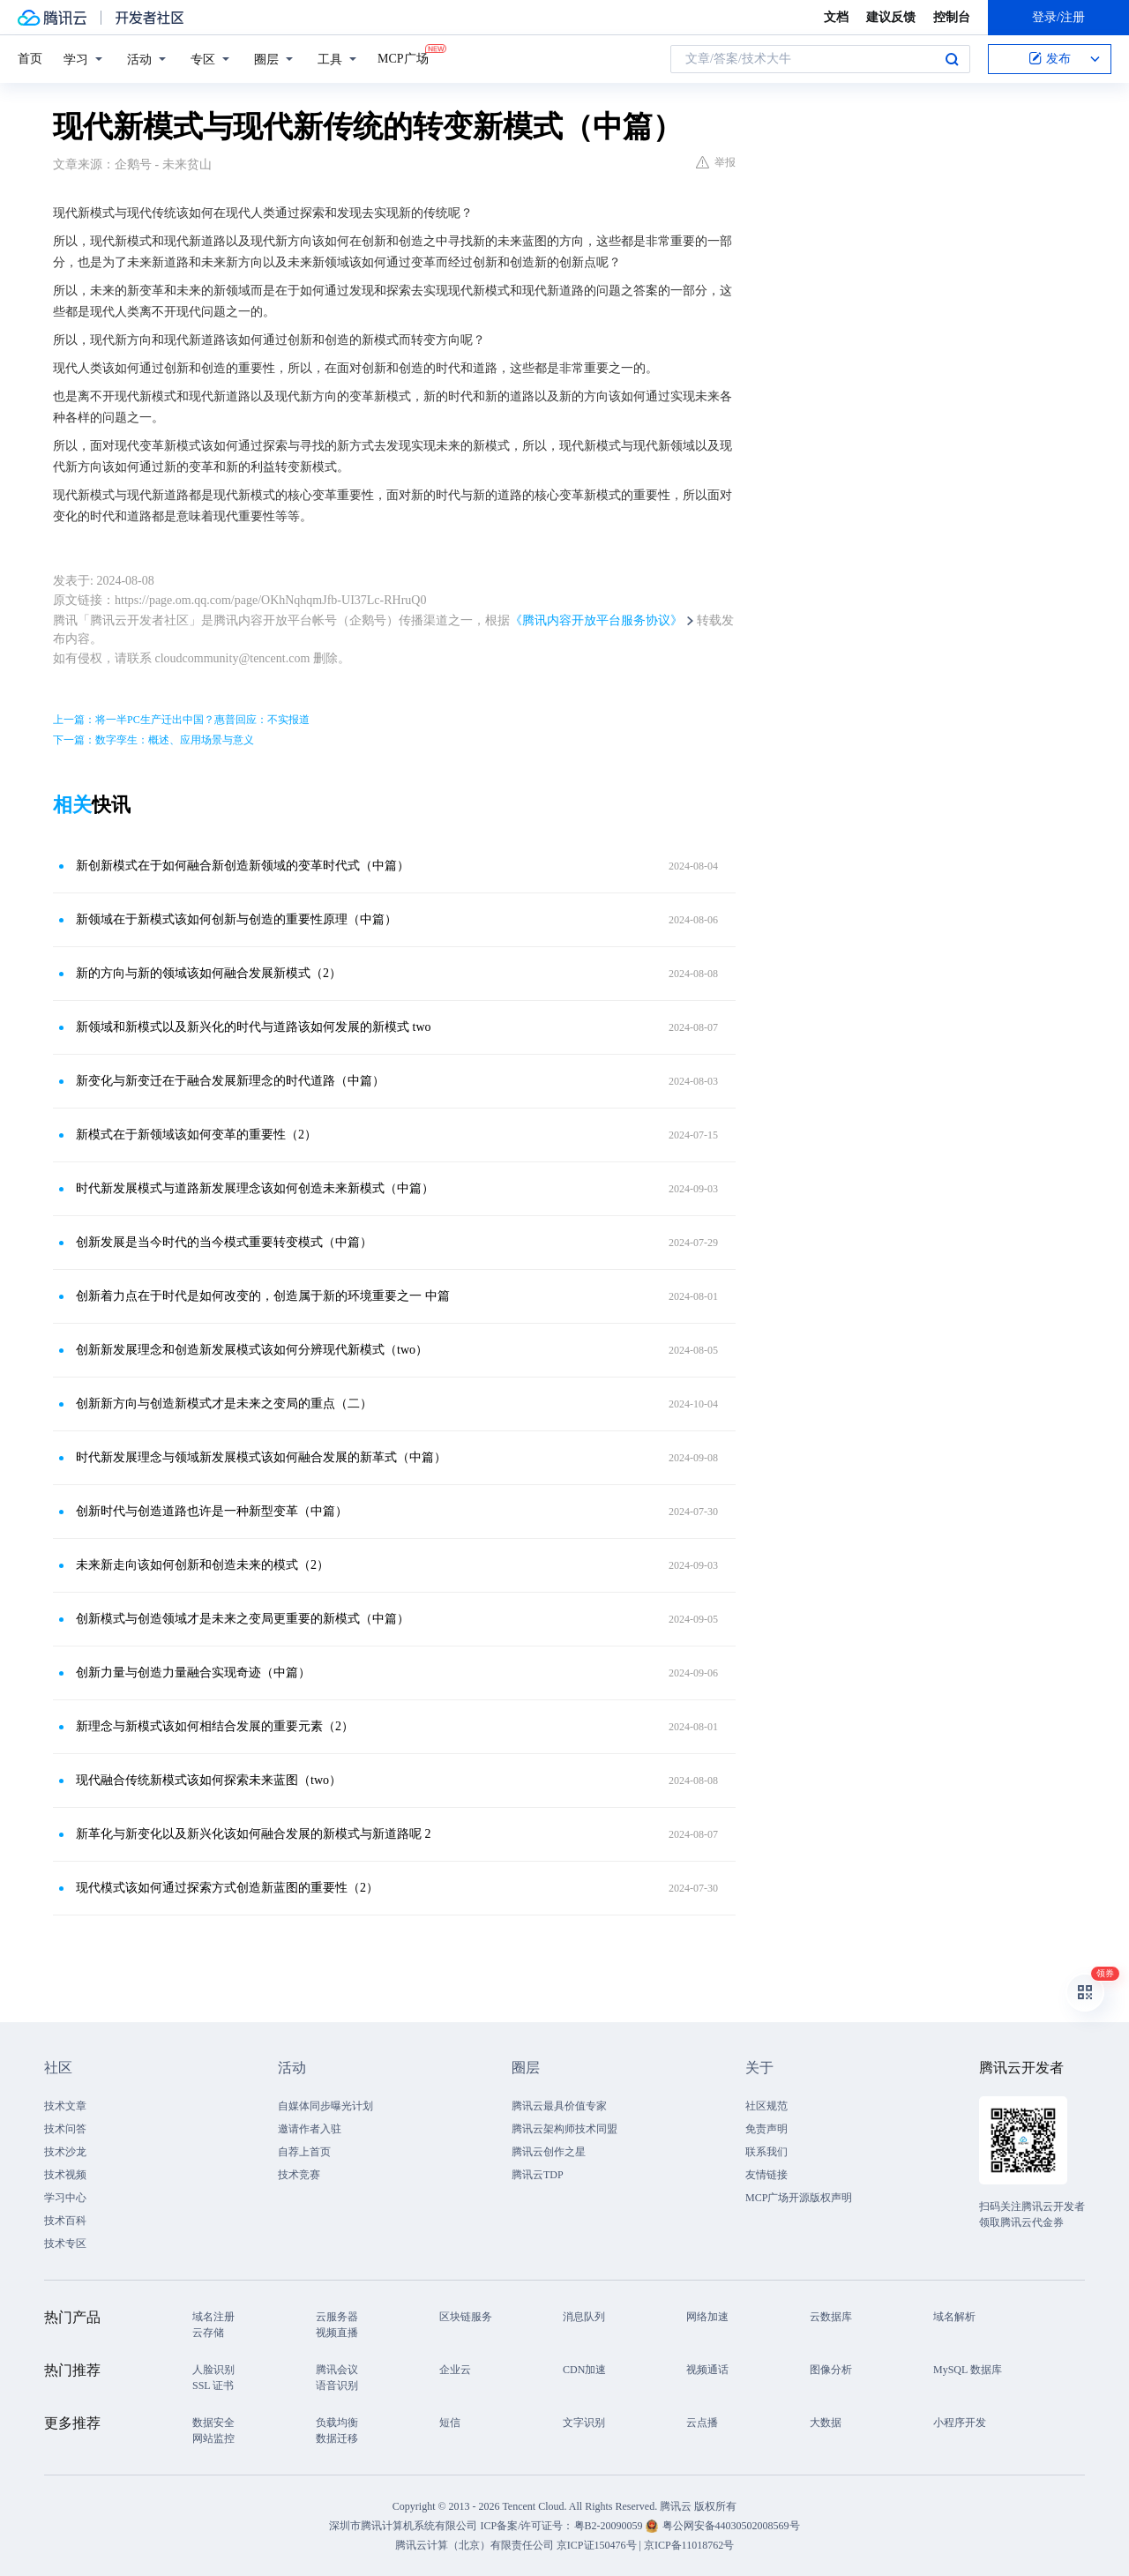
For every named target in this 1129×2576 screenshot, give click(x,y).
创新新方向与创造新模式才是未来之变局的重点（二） (224, 1403)
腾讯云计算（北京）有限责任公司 (474, 2545)
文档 (836, 17)
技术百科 (65, 2220)
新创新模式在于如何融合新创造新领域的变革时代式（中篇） (242, 865)
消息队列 (584, 2317)
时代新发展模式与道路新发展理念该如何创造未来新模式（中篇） (255, 1188)
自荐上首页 (304, 2152)
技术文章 (65, 2106)
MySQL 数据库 (967, 2369)
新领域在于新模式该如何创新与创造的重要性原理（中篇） (236, 919)
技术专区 (65, 2243)
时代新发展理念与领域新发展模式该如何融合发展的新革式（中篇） (261, 1457)
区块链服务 (465, 2317)
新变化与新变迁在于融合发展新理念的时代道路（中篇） (230, 1080)
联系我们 (766, 2152)
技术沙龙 (65, 2152)
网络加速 (707, 2317)
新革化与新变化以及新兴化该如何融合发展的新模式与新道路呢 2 (253, 1834)
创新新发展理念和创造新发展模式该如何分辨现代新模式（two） (252, 1349)
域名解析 (954, 2317)
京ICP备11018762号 (689, 2545)
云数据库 (831, 2317)
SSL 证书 (213, 2385)
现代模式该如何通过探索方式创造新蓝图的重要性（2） (227, 1887)
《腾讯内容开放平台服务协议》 (596, 620)
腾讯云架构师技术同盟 (564, 2129)
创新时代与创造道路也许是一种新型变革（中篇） (212, 1511)
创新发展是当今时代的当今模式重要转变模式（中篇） (224, 1242)
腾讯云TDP (538, 2175)
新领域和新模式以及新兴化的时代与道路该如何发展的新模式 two (253, 1027)
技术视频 (65, 2175)
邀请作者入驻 (309, 2129)
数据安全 (213, 2422)
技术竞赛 (299, 2175)
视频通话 (707, 2369)
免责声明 (766, 2129)
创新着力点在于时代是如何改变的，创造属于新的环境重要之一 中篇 (263, 1296)
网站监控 (213, 2438)
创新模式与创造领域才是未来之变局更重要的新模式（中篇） (242, 1618)
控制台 (951, 17)
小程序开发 (959, 2422)
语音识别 (337, 2385)
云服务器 (337, 2317)
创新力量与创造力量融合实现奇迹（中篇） (193, 1672)
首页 (30, 58)
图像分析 (831, 2369)
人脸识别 (213, 2369)
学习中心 (65, 2197)
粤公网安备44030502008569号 (731, 2526)
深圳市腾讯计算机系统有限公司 (403, 2526)
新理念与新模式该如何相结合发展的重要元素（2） (215, 1726)
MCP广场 (403, 57)
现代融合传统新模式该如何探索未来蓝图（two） (208, 1780)
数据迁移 (337, 2438)
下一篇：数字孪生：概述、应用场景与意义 (153, 740)
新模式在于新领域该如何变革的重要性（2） (196, 1134)
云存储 (208, 2332)
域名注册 (213, 2317)
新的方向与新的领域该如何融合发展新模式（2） (208, 973)
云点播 (702, 2422)
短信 (449, 2422)
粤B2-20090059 (610, 2526)
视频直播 (337, 2332)
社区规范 (766, 2106)
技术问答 (65, 2129)
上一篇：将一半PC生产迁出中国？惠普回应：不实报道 (181, 719)
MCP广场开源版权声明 (798, 2197)
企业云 (455, 2369)
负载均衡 (337, 2422)
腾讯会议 (337, 2369)
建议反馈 (891, 17)
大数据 (825, 2422)
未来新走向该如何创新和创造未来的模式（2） (202, 1565)
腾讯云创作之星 (549, 2152)
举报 (716, 162)
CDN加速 (584, 2369)
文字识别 (584, 2422)
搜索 (952, 59)
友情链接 (766, 2175)
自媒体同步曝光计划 (325, 2106)
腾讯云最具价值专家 (559, 2106)
